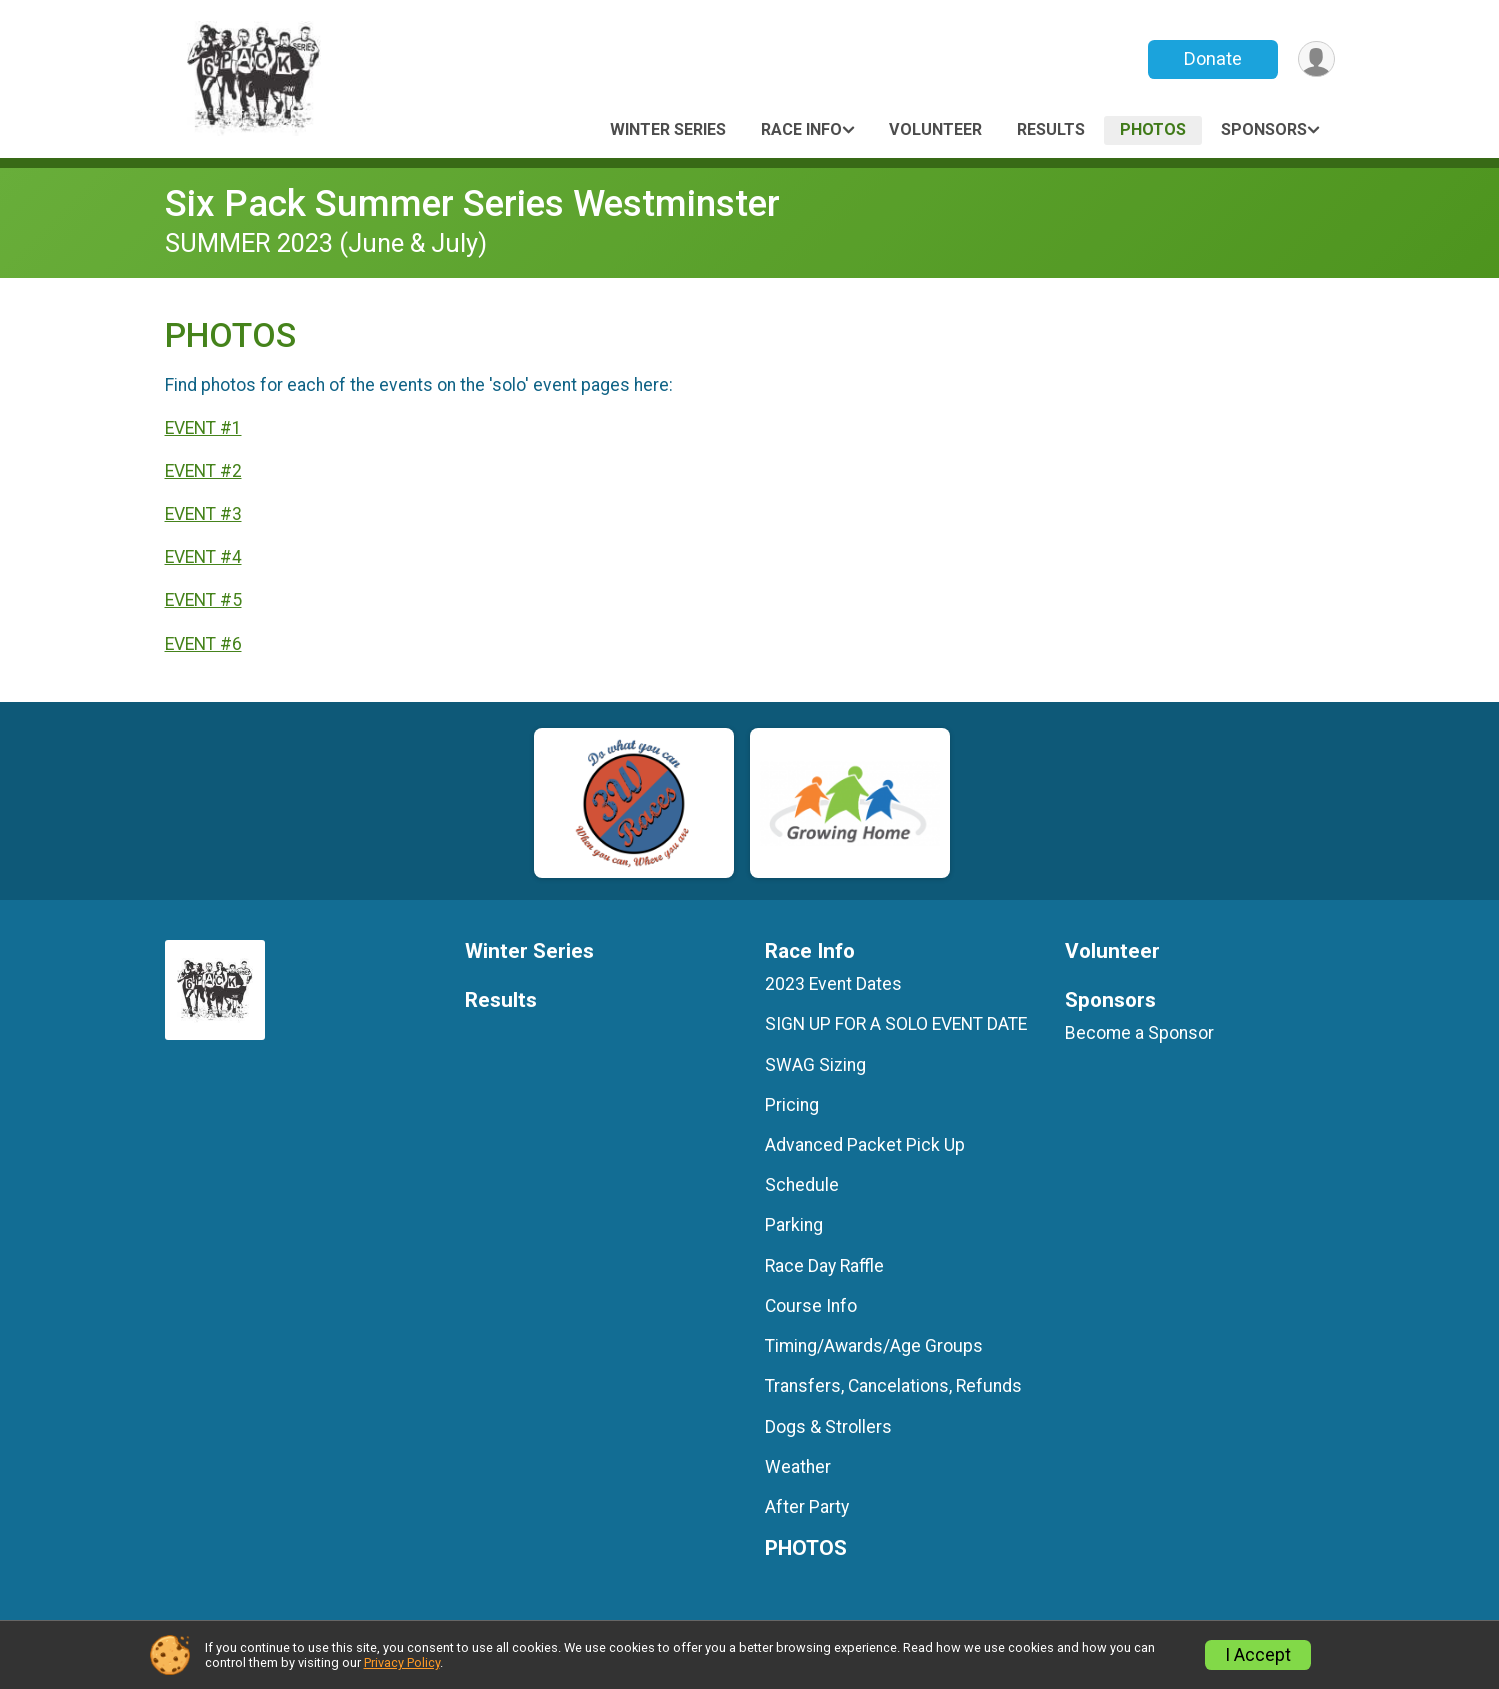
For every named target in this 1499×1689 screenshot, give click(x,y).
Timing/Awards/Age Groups (874, 1346)
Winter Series (668, 129)
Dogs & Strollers (828, 1427)
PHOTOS (1153, 129)
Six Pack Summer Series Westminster (472, 203)
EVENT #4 (203, 557)
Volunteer (935, 129)
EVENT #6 (203, 644)
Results (1051, 129)
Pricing (792, 1105)
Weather (798, 1467)
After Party (807, 1507)
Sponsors (1264, 129)
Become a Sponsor (1139, 1033)
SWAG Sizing (815, 1065)
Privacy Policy (402, 1662)
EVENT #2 (203, 471)
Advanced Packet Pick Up (865, 1145)
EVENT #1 (203, 428)
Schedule (802, 1185)
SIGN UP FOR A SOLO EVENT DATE (896, 1024)
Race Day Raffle (824, 1266)
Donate (1212, 58)
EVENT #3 (203, 514)
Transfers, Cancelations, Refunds (893, 1386)
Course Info (811, 1306)
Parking (794, 1225)
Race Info (801, 129)
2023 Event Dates (833, 984)
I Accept (1258, 1655)
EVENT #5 (203, 600)
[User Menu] (1316, 59)
